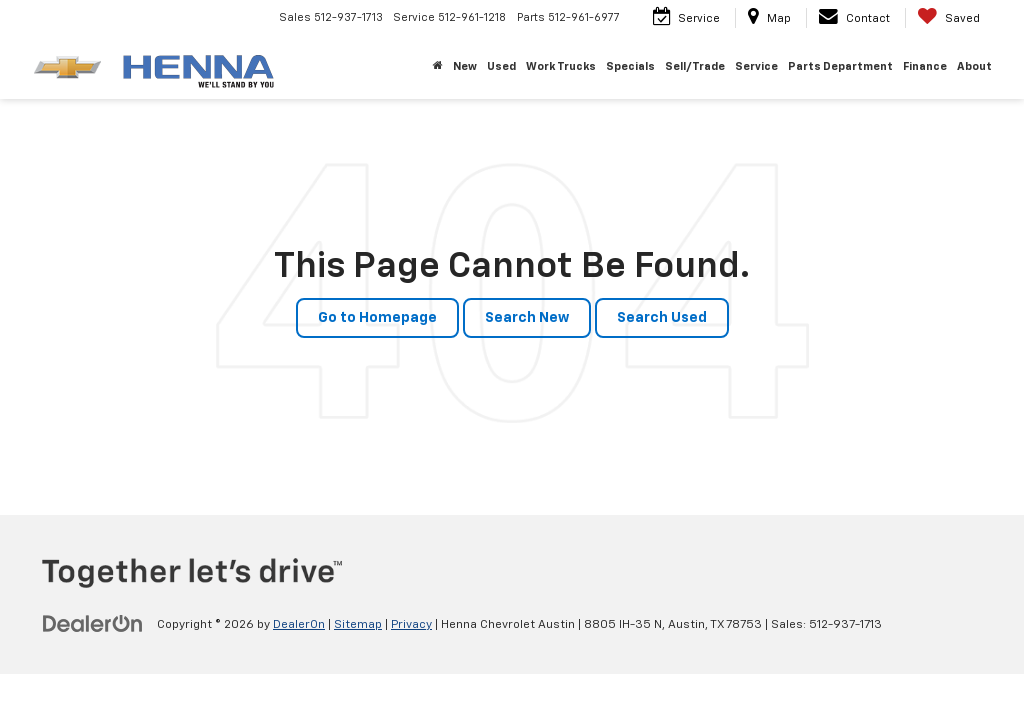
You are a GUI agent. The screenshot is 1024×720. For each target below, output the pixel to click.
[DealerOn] (93, 624)
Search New (527, 318)
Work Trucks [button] (561, 66)
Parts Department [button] (840, 66)
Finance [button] (925, 66)
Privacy (411, 625)
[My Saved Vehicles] (948, 18)
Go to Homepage (377, 318)
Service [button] (756, 66)
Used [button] (501, 66)
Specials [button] (630, 66)
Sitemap (358, 625)
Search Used (662, 318)
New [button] (465, 66)
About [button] (974, 66)
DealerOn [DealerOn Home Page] (299, 625)
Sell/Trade (695, 66)
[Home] (438, 67)
